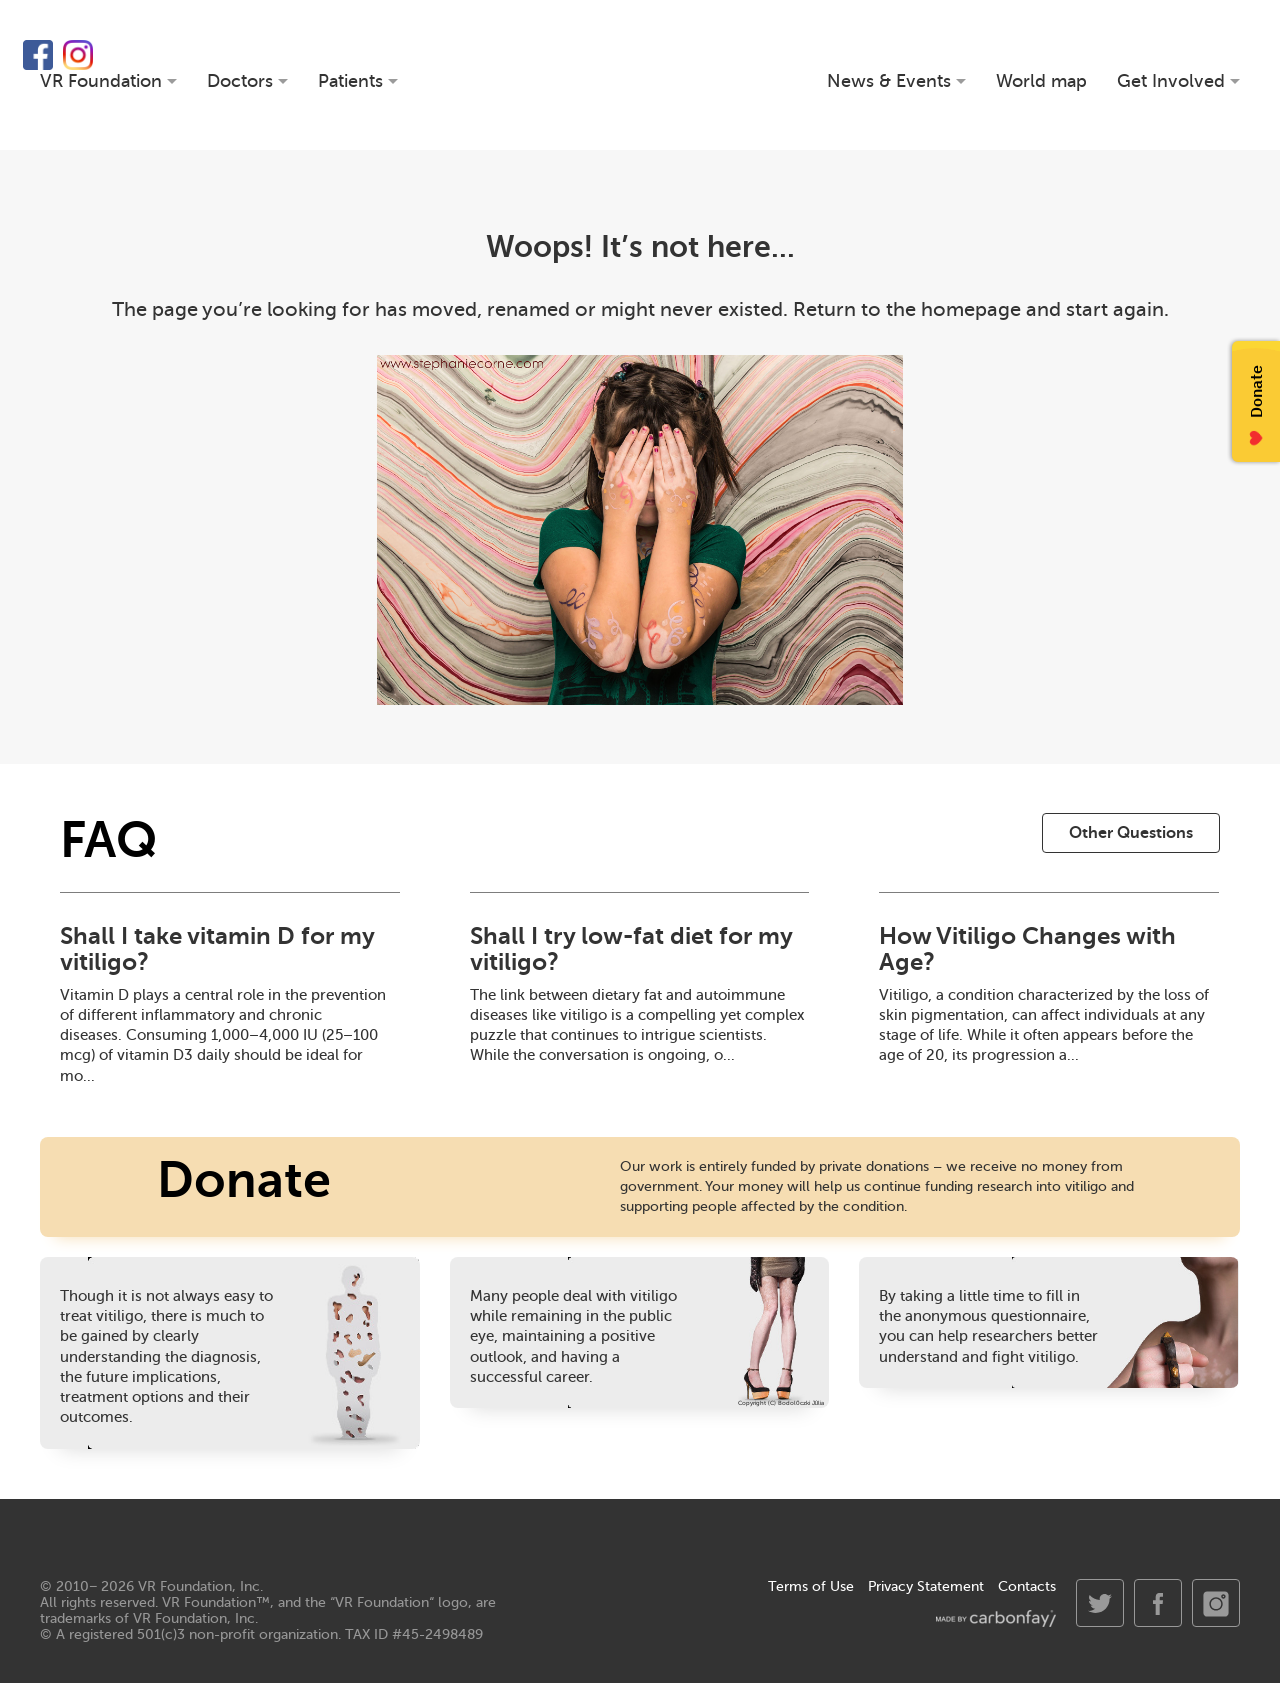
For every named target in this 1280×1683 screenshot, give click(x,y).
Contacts (1027, 1586)
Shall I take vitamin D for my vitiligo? (217, 949)
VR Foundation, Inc (199, 1586)
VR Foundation (640, 75)
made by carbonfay (996, 1618)
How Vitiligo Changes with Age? (1027, 949)
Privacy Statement (926, 1586)
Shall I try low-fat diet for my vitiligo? (631, 949)
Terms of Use (811, 1586)
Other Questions (1131, 833)
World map (1041, 81)
